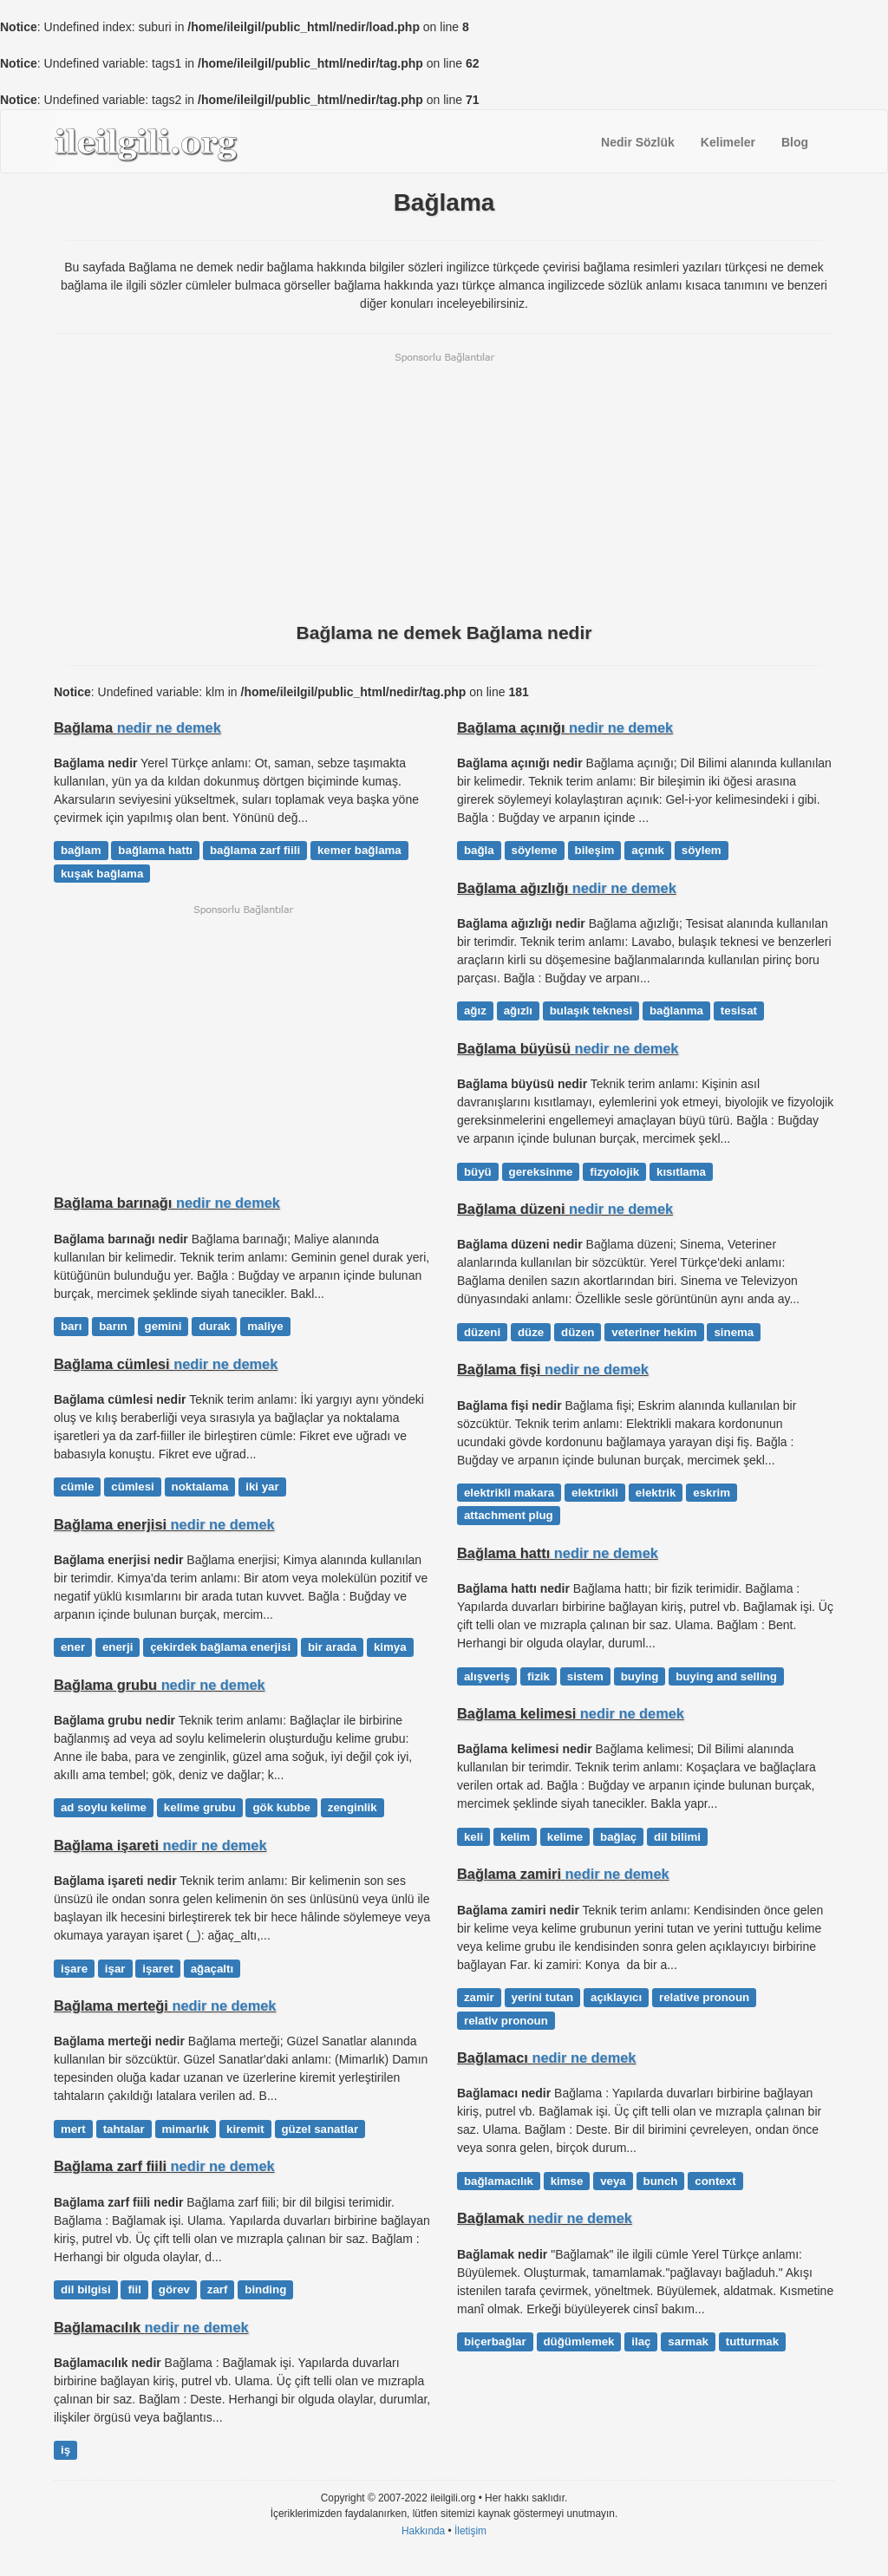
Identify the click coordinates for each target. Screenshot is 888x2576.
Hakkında (423, 2531)
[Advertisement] (444, 485)
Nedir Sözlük (638, 142)
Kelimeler (728, 142)
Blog (794, 142)
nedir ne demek (169, 727)
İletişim (470, 2531)
